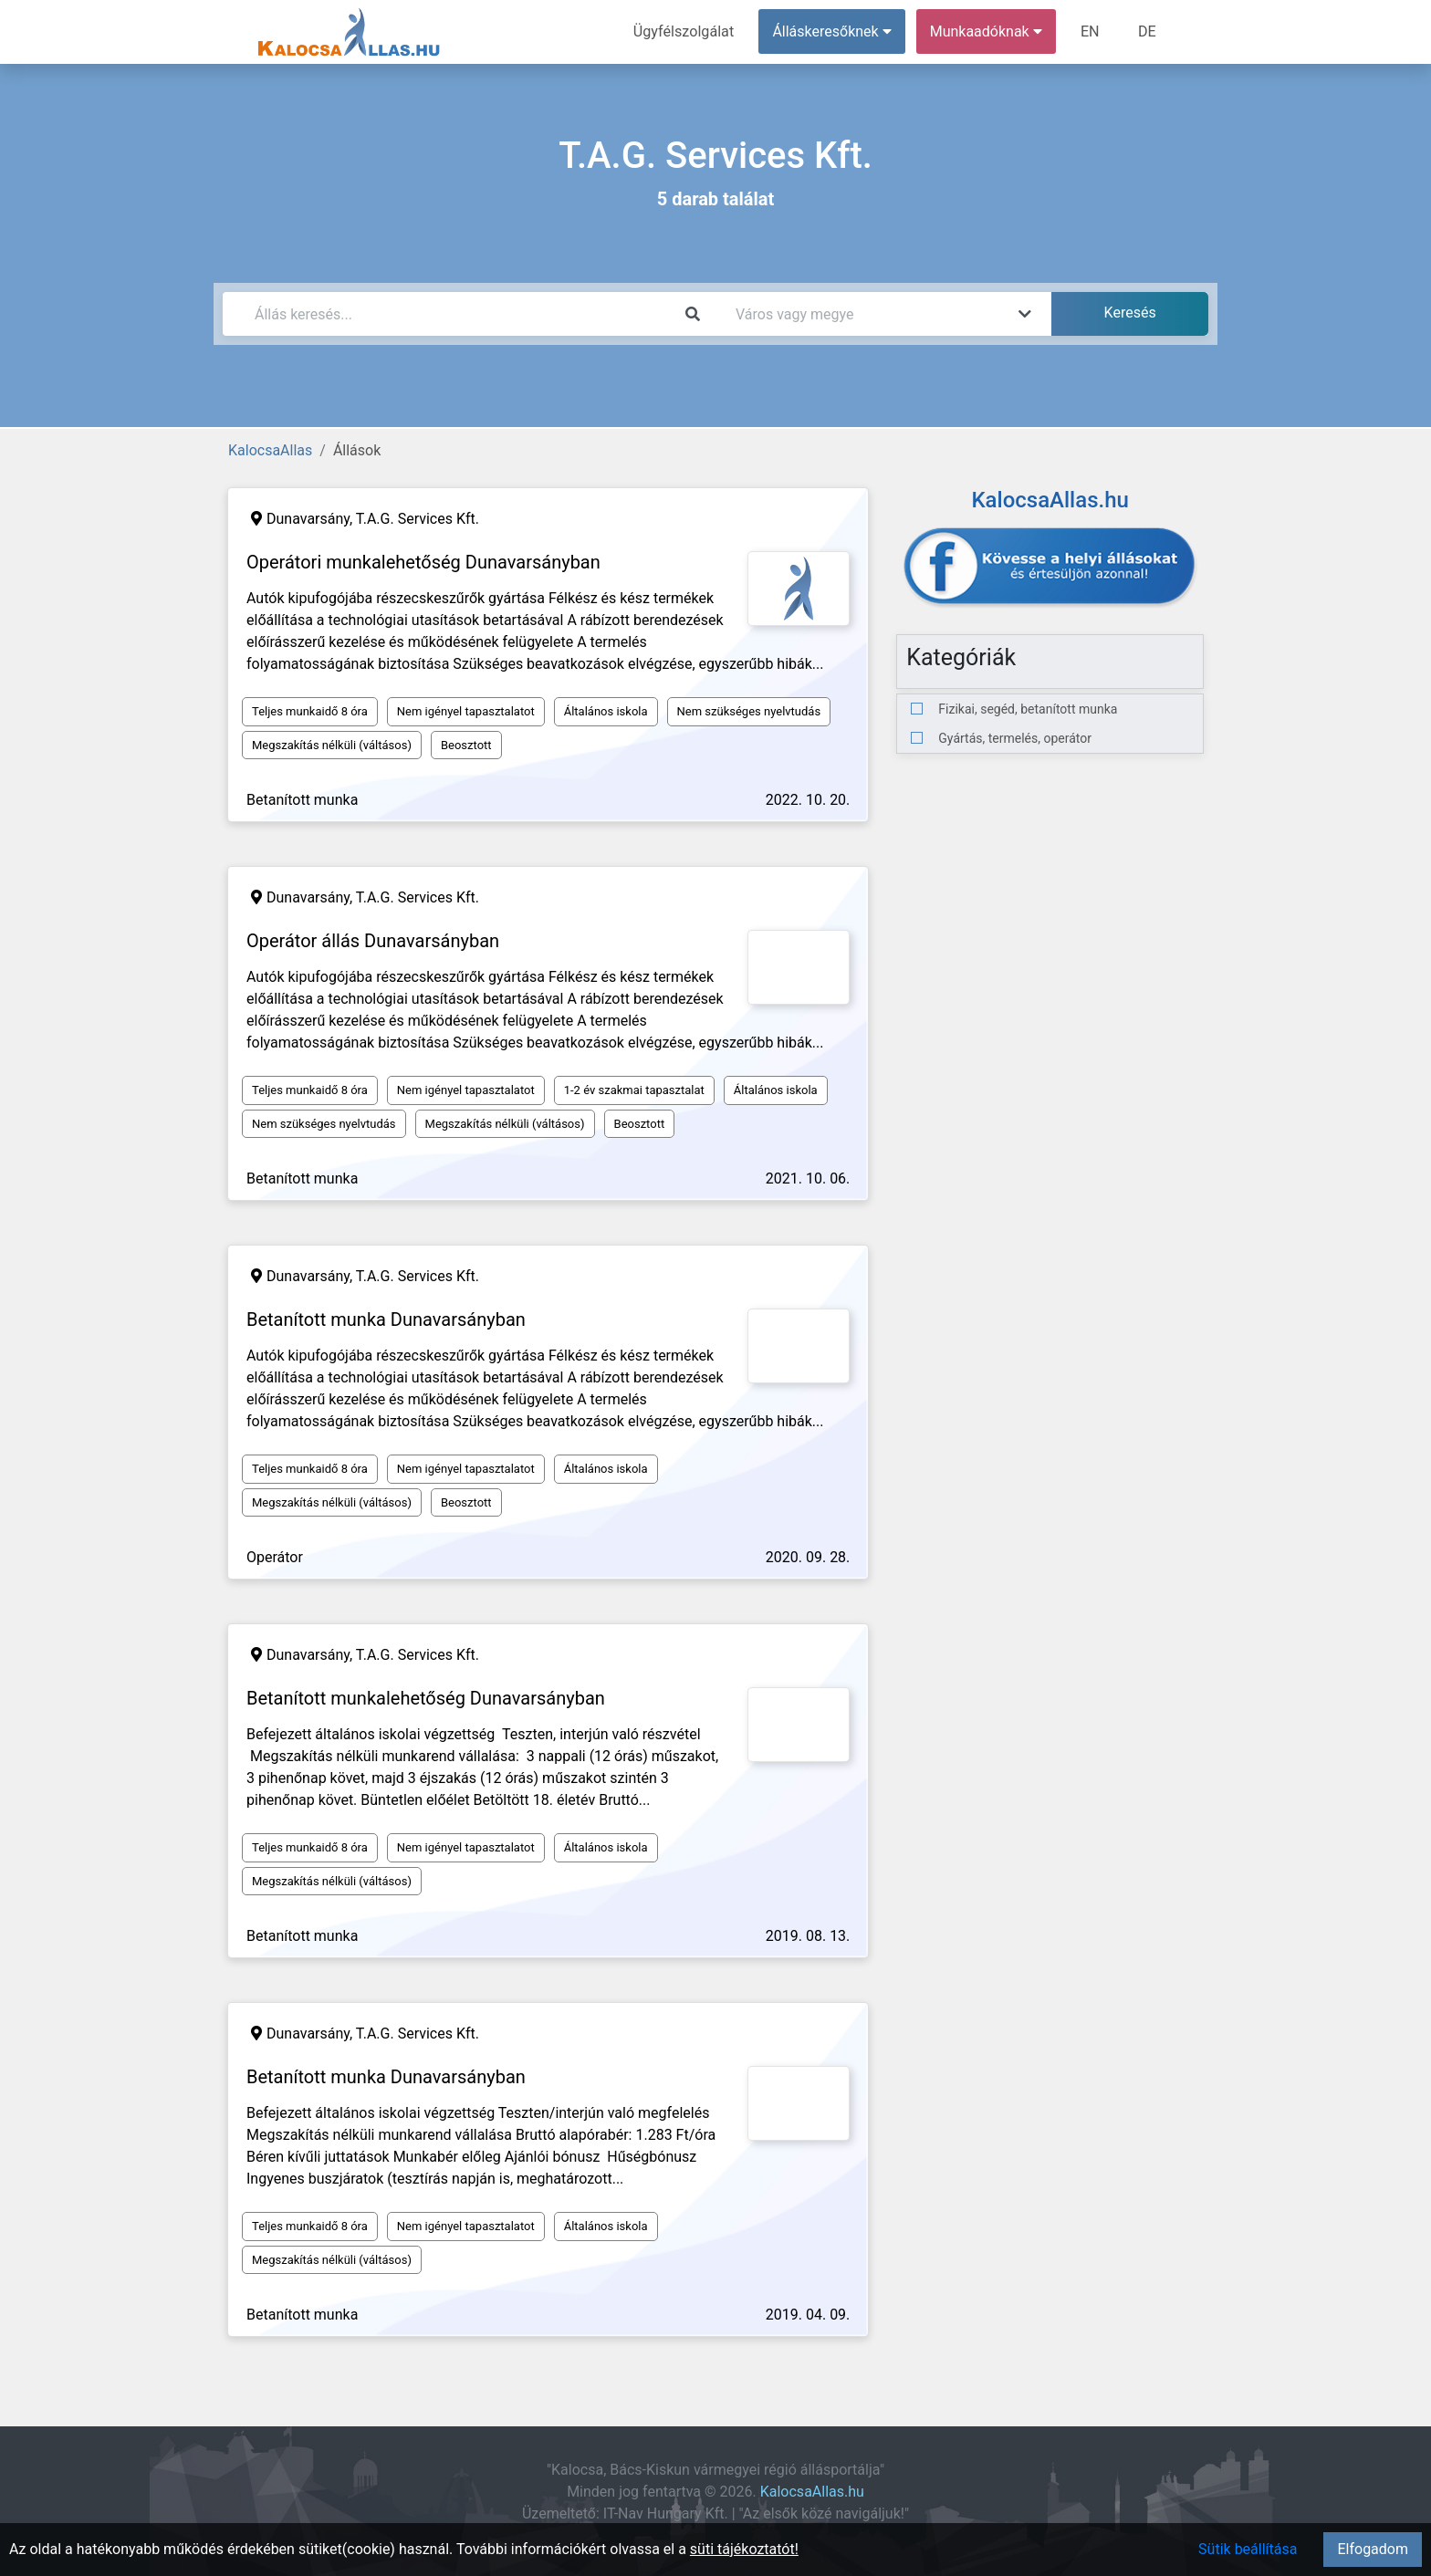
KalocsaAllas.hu (812, 2491)
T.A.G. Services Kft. (417, 518)
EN (1091, 31)
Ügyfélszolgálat (685, 31)
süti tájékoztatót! (744, 2549)
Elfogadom (1372, 2549)
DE (1147, 31)
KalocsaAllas (270, 450)
